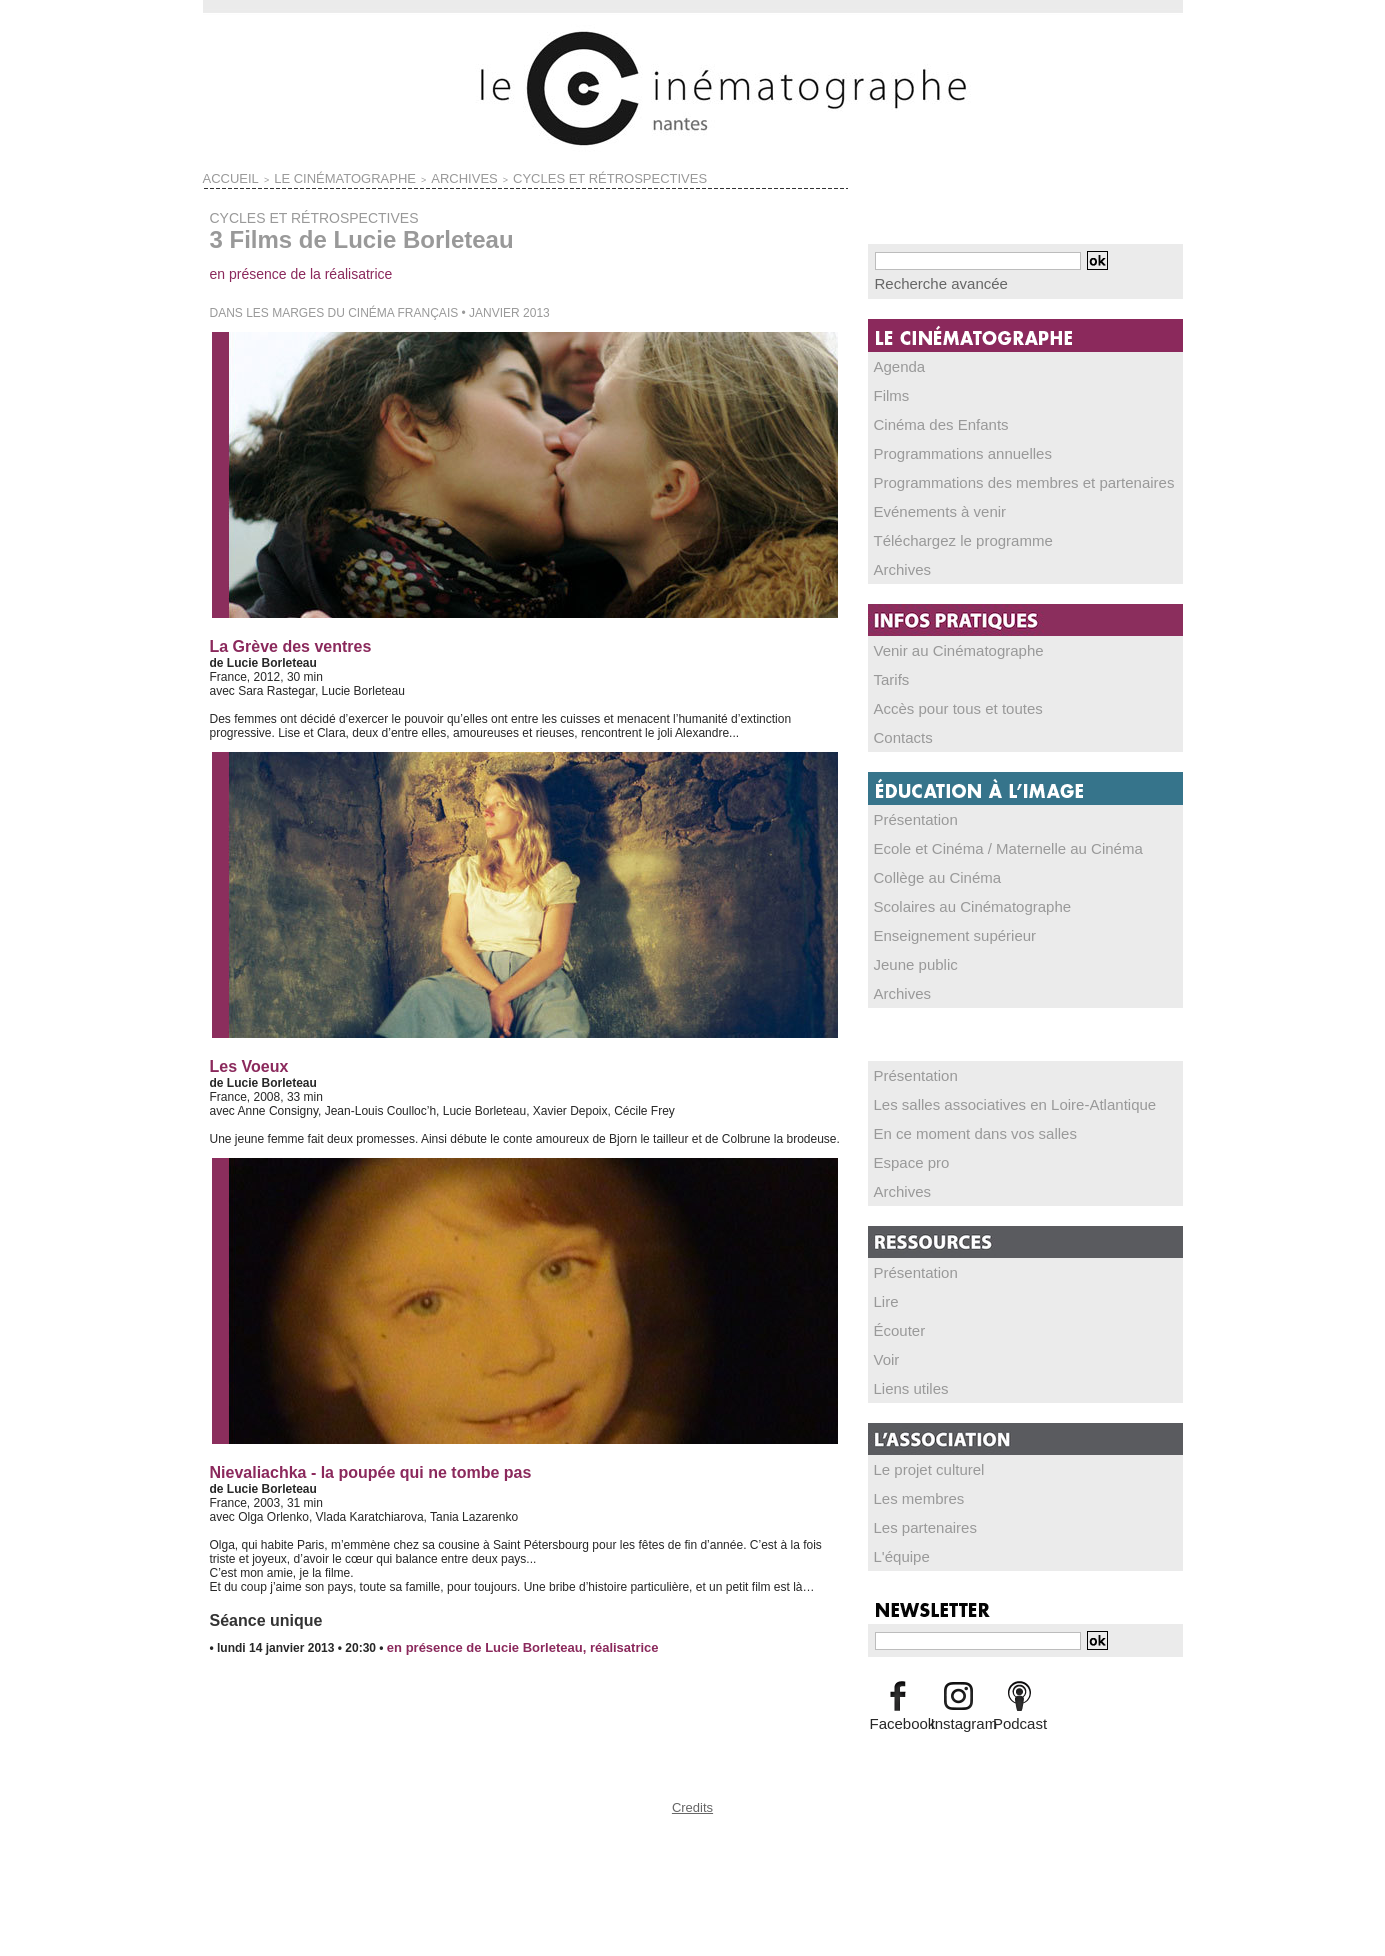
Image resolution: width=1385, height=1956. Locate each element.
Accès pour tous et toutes (942, 695)
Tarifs (889, 667)
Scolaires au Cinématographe (954, 888)
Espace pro (905, 1137)
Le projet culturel (919, 1437)
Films (889, 391)
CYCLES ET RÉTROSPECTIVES (498, 176)
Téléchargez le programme (946, 531)
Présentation (908, 804)
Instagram (958, 1686)
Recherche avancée (928, 282)
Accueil (222, 176)
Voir (885, 1329)
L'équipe (897, 1521)
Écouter (895, 1301)
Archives (898, 559)
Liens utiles (905, 1357)
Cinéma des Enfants (929, 419)
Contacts (898, 723)
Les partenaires (916, 1493)
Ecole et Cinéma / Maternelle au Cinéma (982, 832)
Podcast (1019, 1686)
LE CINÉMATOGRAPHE (305, 176)
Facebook (898, 1686)
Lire (885, 1273)
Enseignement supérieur (940, 916)
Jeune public (908, 944)
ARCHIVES (392, 176)
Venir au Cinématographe (943, 639)
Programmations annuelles (946, 447)
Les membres (911, 1465)
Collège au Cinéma (926, 860)
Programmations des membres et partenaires (995, 475)
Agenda (895, 363)
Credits (693, 1800)
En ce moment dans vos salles (956, 1109)
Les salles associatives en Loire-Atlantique (988, 1081)
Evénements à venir (928, 503)
